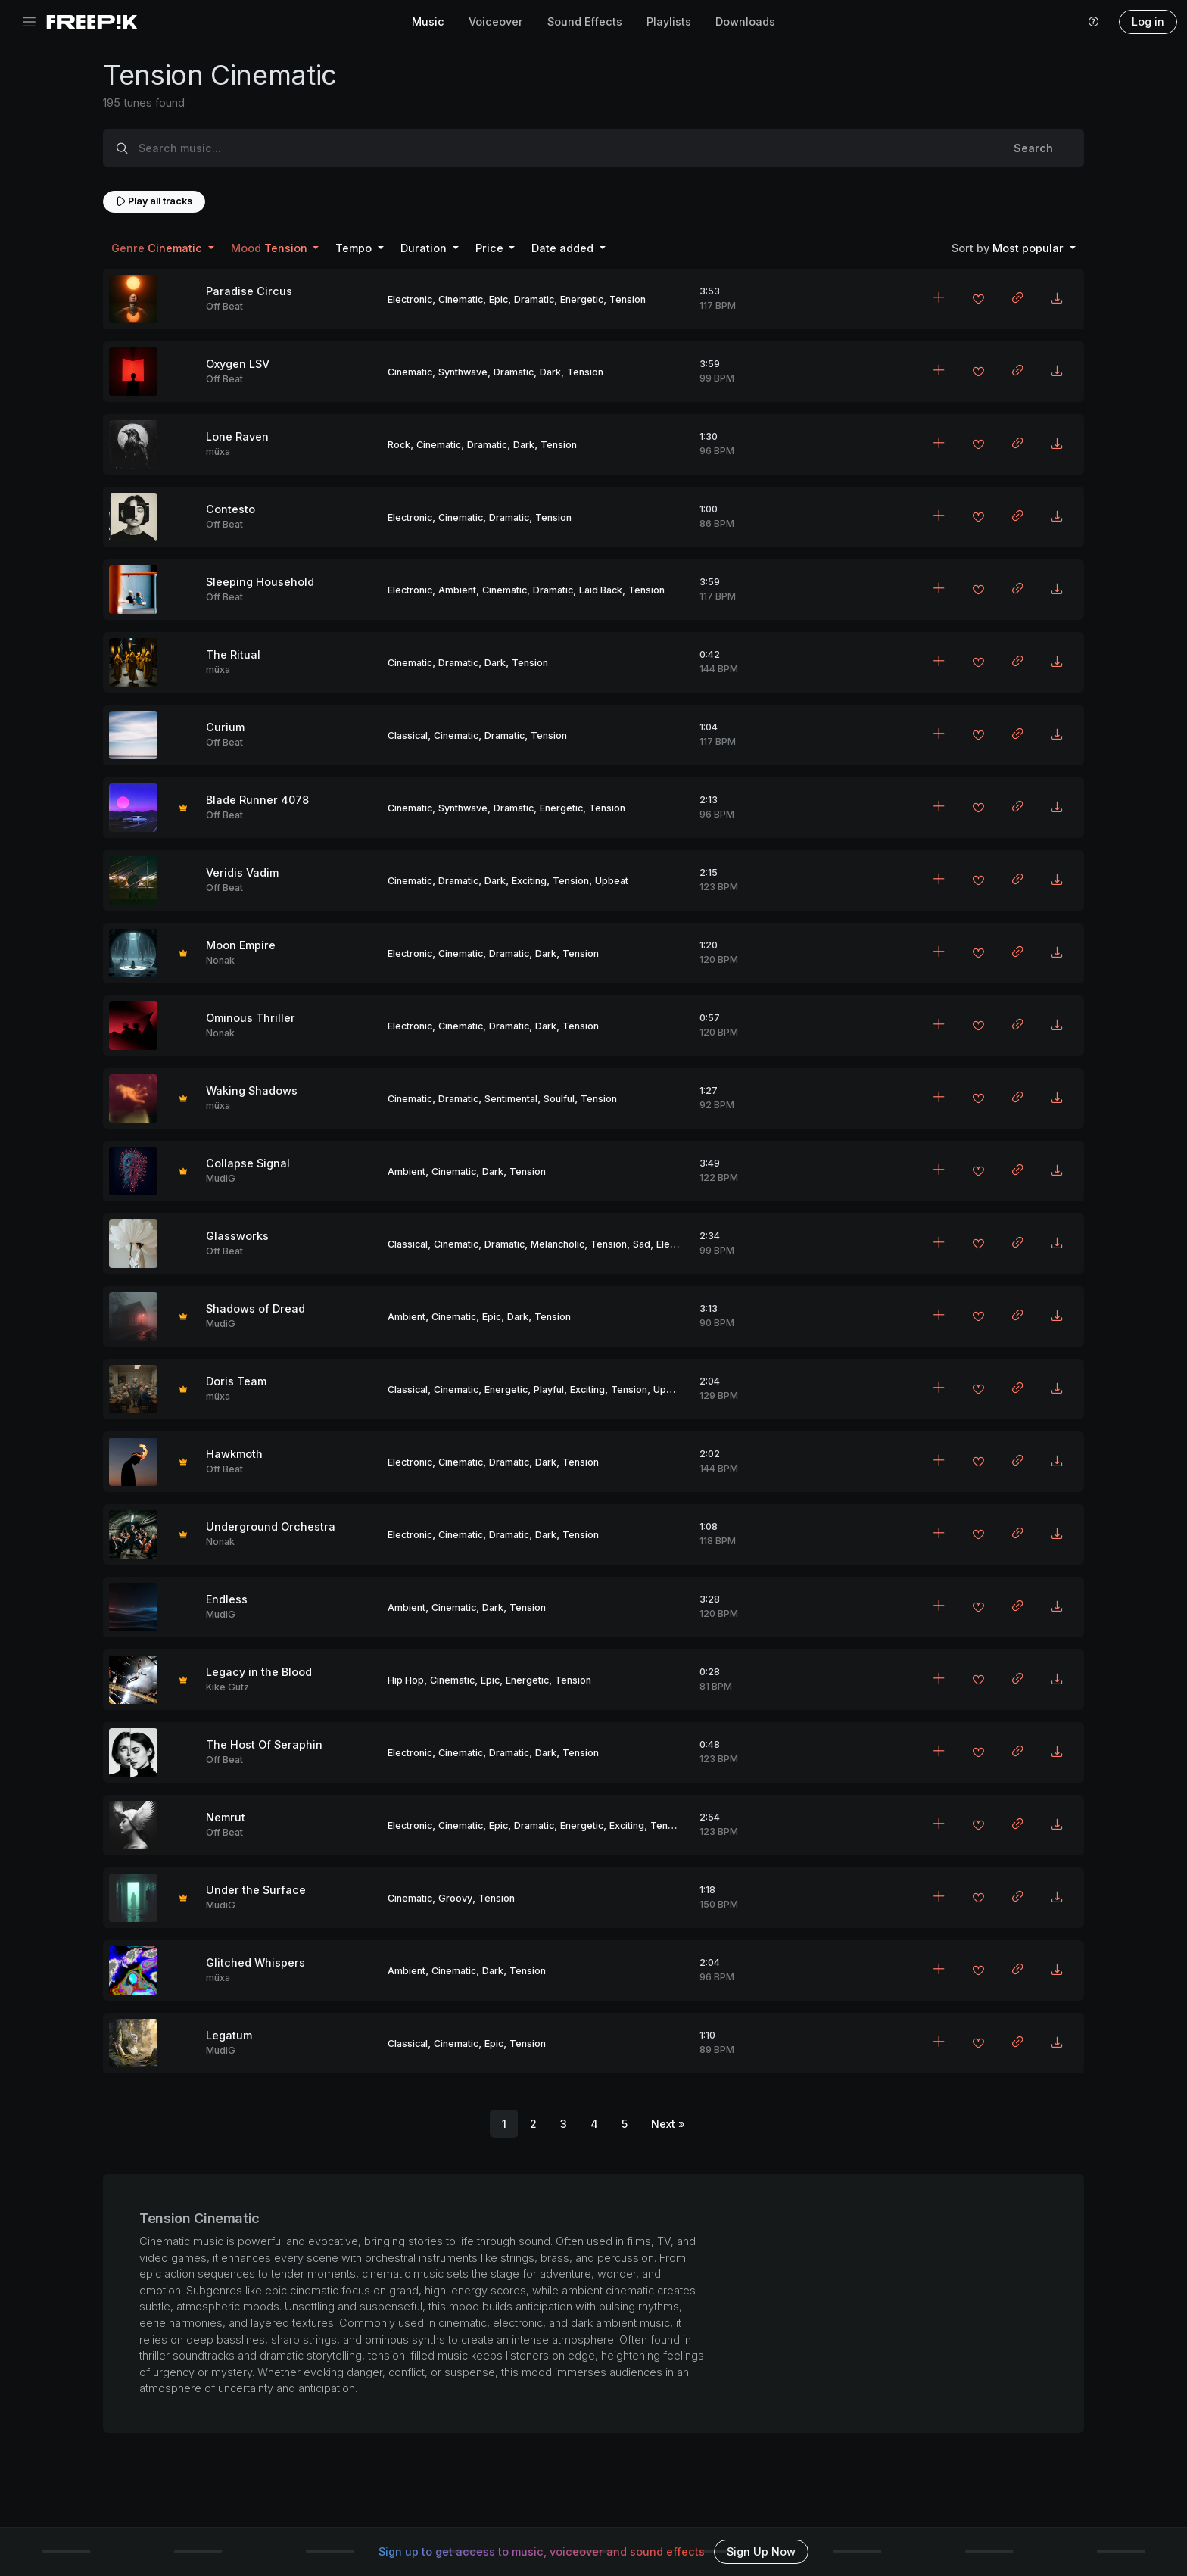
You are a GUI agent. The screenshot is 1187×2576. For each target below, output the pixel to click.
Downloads (745, 21)
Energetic (581, 299)
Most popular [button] (1009, 247)
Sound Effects (584, 21)
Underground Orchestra (270, 1526)
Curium (225, 727)
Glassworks (237, 1235)
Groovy (455, 1898)
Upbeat (611, 880)
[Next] (668, 2124)
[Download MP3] (1057, 299)
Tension (627, 299)
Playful (549, 1389)
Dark (550, 372)
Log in (1148, 21)
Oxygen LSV (237, 363)
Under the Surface (256, 1889)
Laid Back (600, 590)
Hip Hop (406, 1680)
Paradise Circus (249, 291)
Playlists (668, 21)
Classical (408, 735)
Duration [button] (425, 247)
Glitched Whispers (255, 1962)
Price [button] (490, 247)
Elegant (673, 1244)
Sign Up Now (761, 2551)
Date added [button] (564, 247)
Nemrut (225, 1817)
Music (428, 21)
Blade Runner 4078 (257, 799)
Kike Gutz (227, 1687)
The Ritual (233, 654)
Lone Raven (237, 436)
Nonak (220, 960)
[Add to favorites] (978, 300)
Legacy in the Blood (259, 1671)
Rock (399, 444)
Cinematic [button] (158, 247)
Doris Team (236, 1381)
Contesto (230, 509)
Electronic (410, 299)
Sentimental (510, 1098)
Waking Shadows (252, 1090)
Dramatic (534, 299)
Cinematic (460, 299)
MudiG (220, 1178)
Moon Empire (241, 945)
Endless (227, 1599)
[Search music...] (562, 148)
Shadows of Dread (255, 1308)
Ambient (457, 590)
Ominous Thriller (250, 1017)
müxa (218, 451)
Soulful (559, 1098)
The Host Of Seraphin (264, 1744)
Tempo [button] (355, 247)
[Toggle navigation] (29, 22)
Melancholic (557, 1244)
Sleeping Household (260, 581)
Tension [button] (270, 247)
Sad (641, 1244)
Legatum (229, 2035)
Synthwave (463, 372)
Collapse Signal (248, 1163)
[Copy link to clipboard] (1017, 299)
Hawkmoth (234, 1453)
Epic (498, 299)
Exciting (529, 880)
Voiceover (496, 21)
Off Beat (224, 306)
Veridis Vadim (242, 872)
